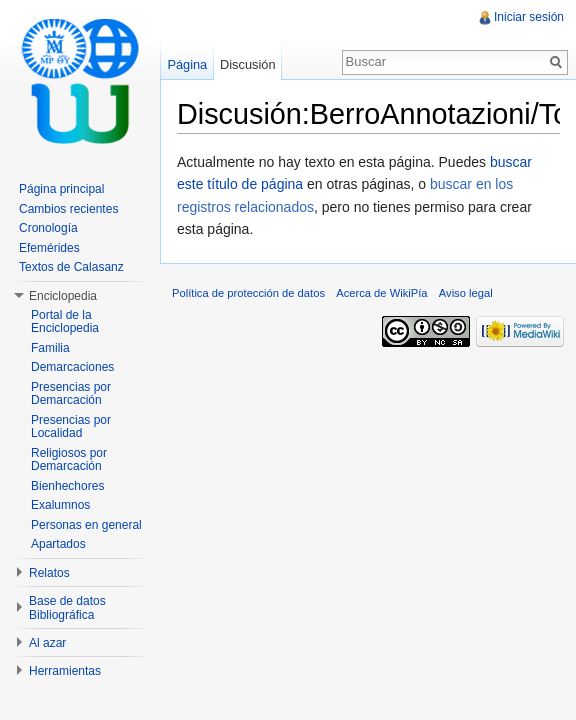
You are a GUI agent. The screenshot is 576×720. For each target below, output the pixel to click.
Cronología (48, 228)
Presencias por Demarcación (71, 394)
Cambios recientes (68, 209)
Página (187, 64)
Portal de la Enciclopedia (65, 322)
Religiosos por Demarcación (69, 460)
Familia (50, 348)
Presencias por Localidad (71, 427)
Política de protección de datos (248, 293)
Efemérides (49, 248)
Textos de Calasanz (71, 267)
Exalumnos (60, 505)
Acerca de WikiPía (381, 293)
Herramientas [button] (65, 671)
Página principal (61, 189)
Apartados (58, 544)
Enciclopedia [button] (63, 296)
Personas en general (86, 525)
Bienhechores (67, 486)
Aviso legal (466, 293)
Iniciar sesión (529, 17)
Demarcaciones (72, 367)
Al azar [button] (47, 643)
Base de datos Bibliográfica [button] (67, 608)
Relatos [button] (49, 573)
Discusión (247, 64)
